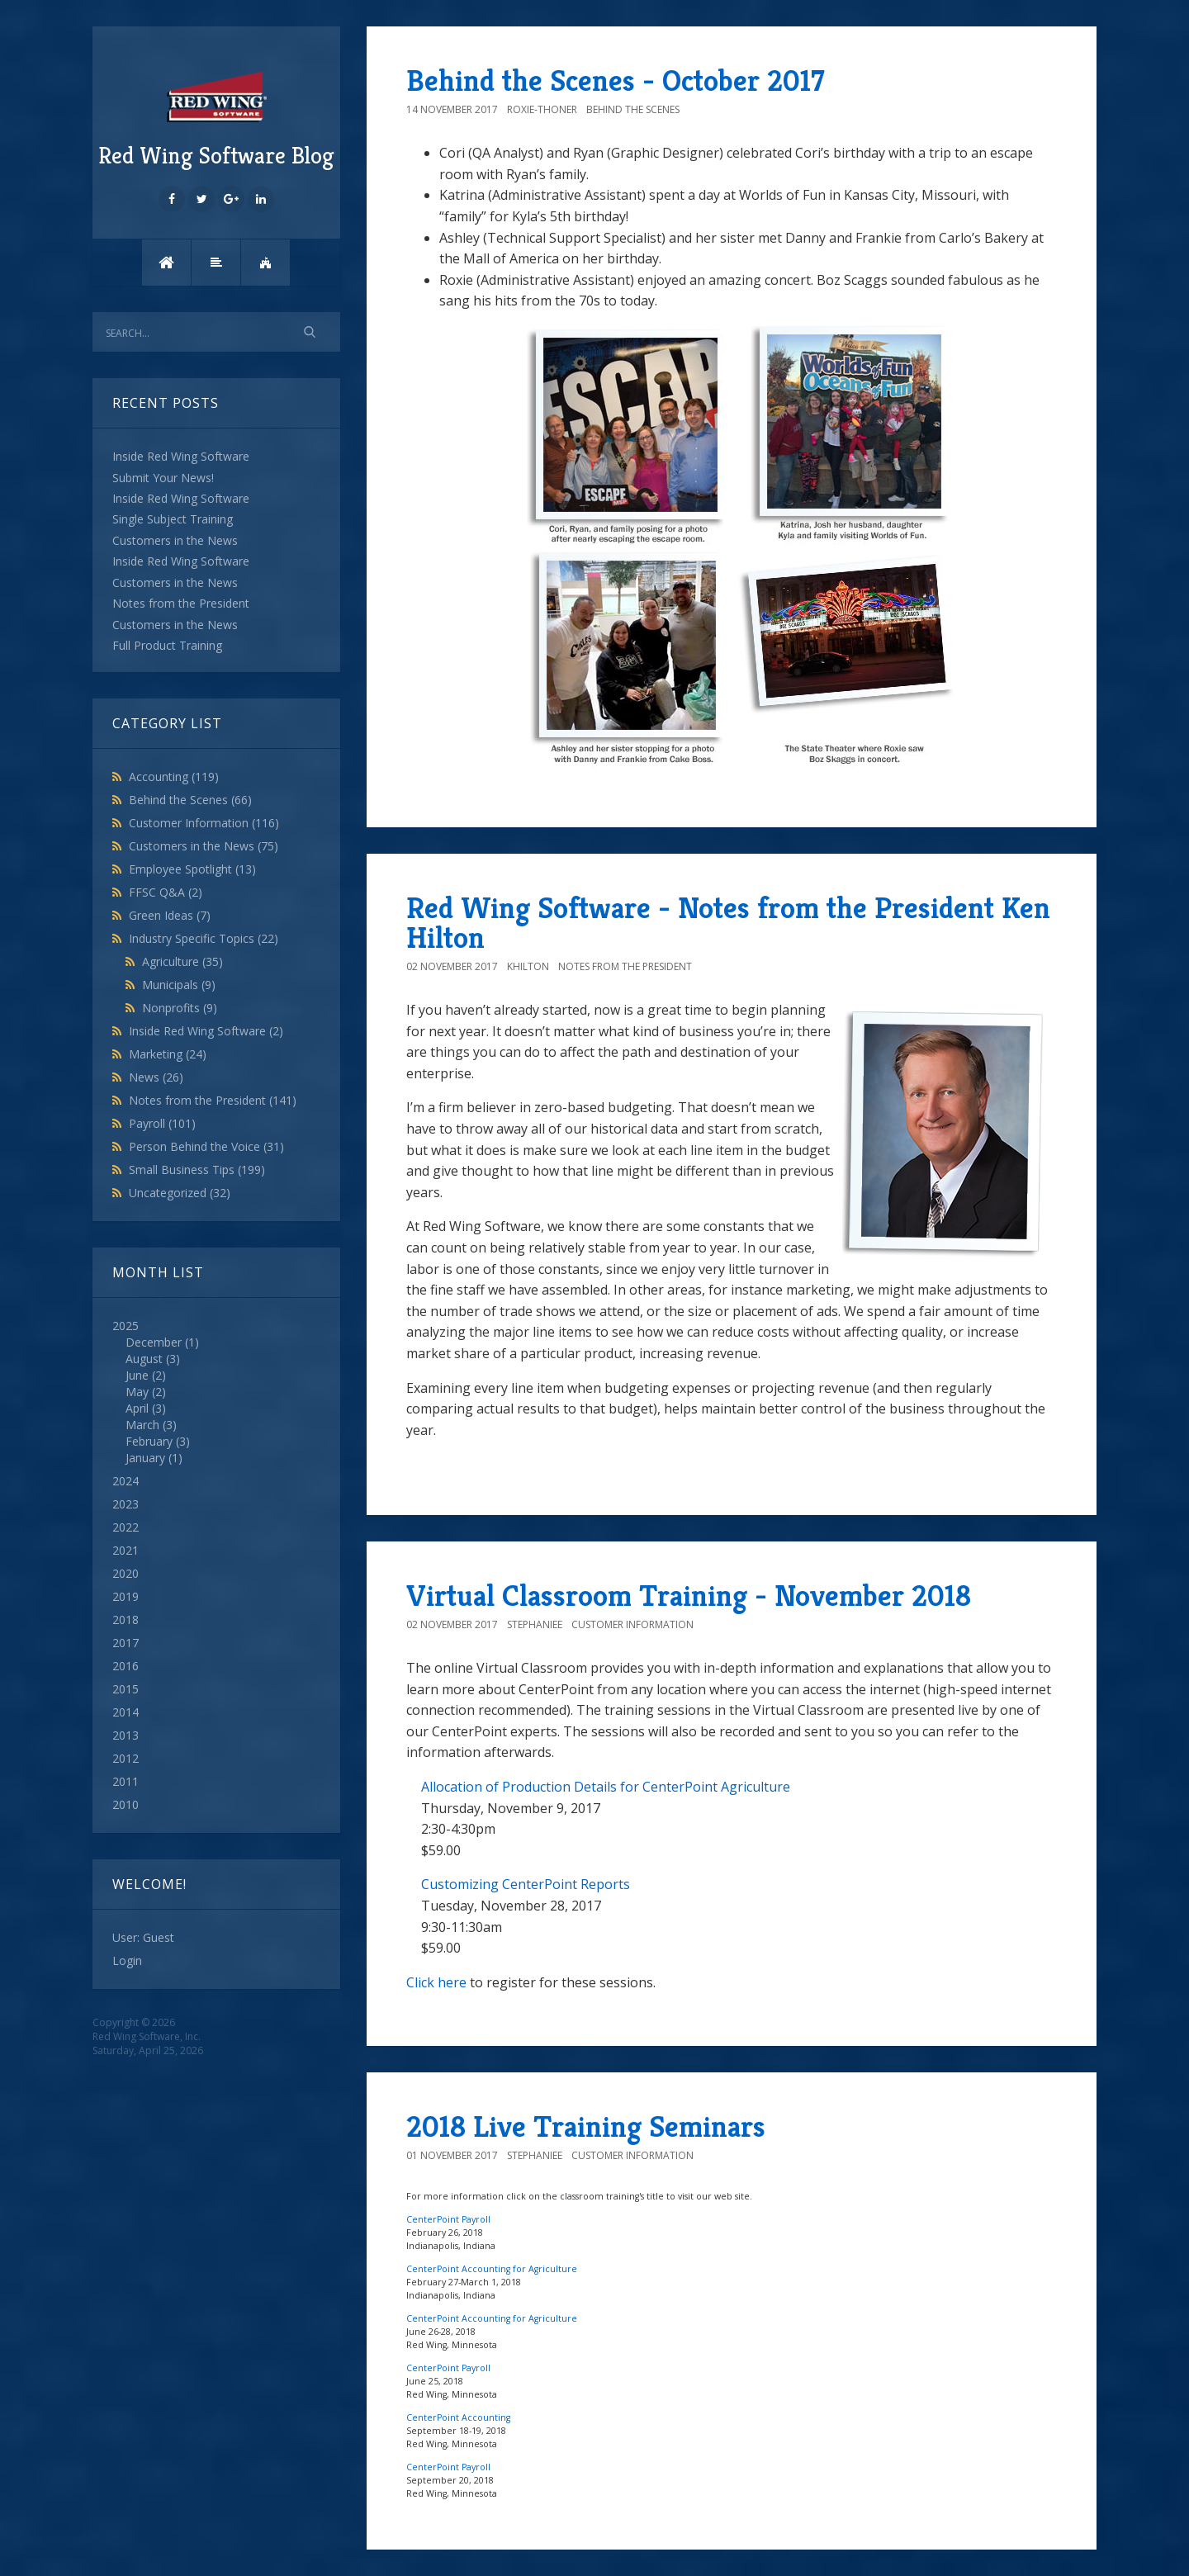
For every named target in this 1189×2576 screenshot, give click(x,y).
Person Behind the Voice (206, 1146)
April (137, 1408)
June (137, 1375)
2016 (125, 1666)
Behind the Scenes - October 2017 (615, 80)
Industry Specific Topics (203, 938)
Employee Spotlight (192, 869)
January (145, 1458)
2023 (125, 1504)
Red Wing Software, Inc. (146, 2036)
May (137, 1391)
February (149, 1441)
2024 (125, 1481)
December (154, 1342)
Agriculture (182, 961)
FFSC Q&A (165, 892)
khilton (528, 966)
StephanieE (534, 1624)
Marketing (167, 1054)
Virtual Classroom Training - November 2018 (688, 1595)
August (144, 1358)
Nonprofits (179, 1008)
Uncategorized (179, 1192)
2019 (125, 1596)
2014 (125, 1712)
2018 (125, 1619)
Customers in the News (203, 846)
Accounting (174, 776)
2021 (125, 1550)
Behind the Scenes (190, 799)
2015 (125, 1689)
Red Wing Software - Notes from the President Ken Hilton (728, 922)
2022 (125, 1527)
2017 (125, 1642)
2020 (125, 1573)
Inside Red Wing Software (206, 1031)
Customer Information (204, 823)
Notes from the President (212, 1100)
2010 (125, 1804)
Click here (436, 1982)
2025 (216, 1392)
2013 (125, 1735)
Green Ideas (170, 915)
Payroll (162, 1123)
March (142, 1424)
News (156, 1077)
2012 (125, 1758)
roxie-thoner (542, 109)
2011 (125, 1781)
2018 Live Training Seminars (585, 2126)
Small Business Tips (197, 1169)
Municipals (179, 984)
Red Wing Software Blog (216, 118)
